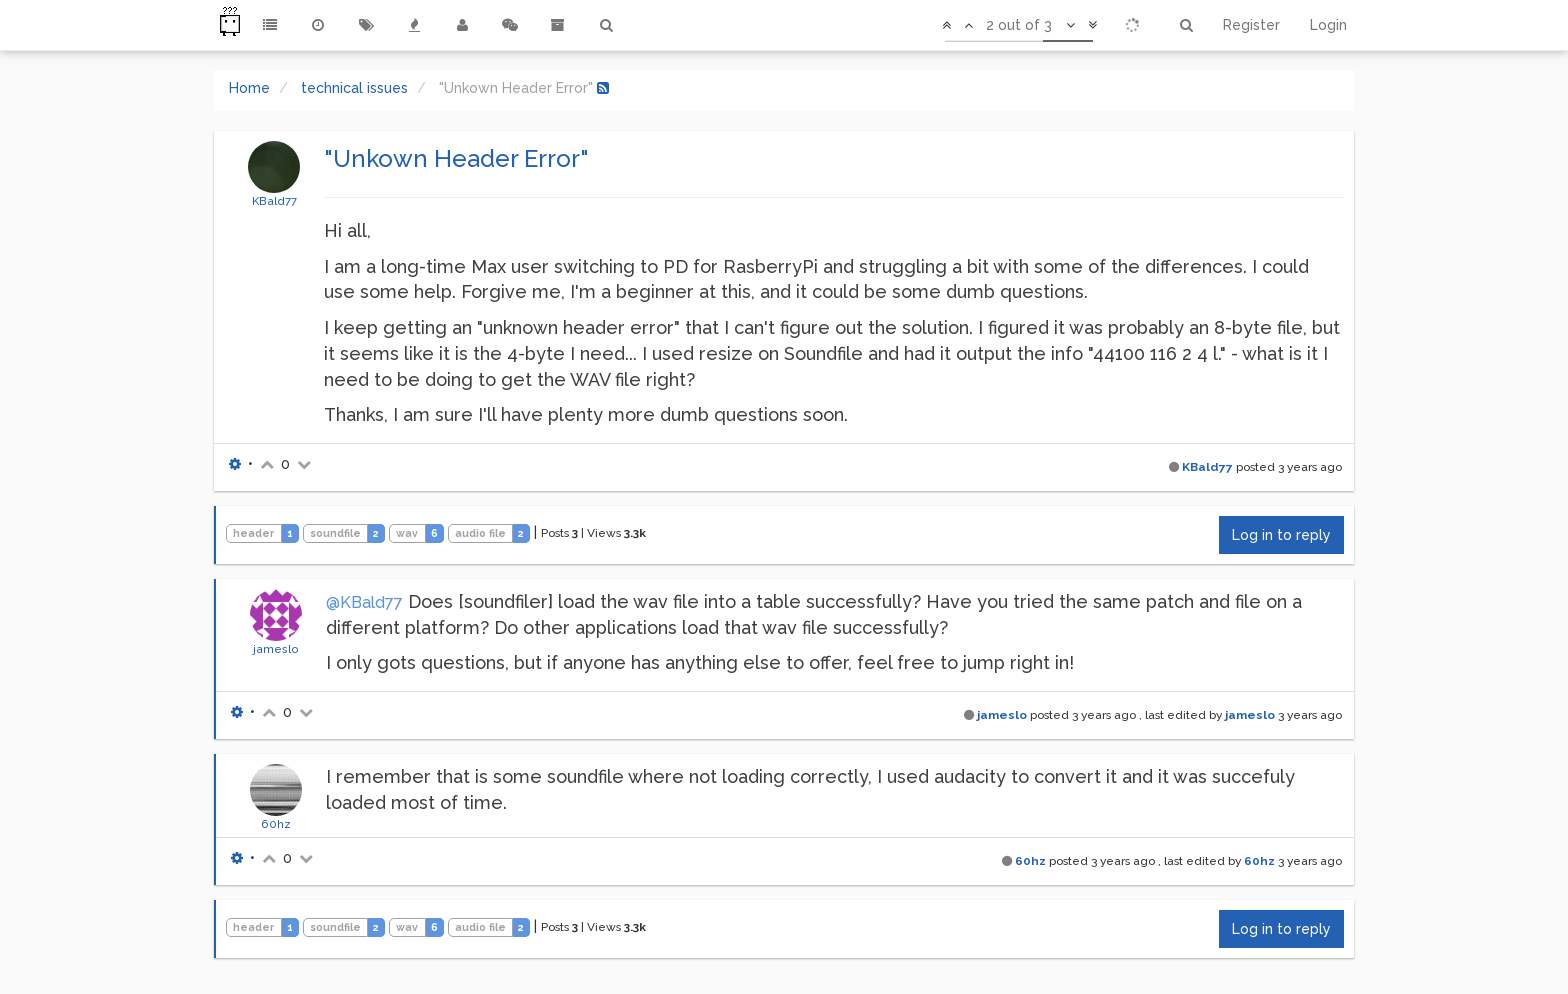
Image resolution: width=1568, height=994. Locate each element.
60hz (276, 824)
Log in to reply (1281, 535)
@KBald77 (364, 602)
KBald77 (274, 201)
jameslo (276, 649)
